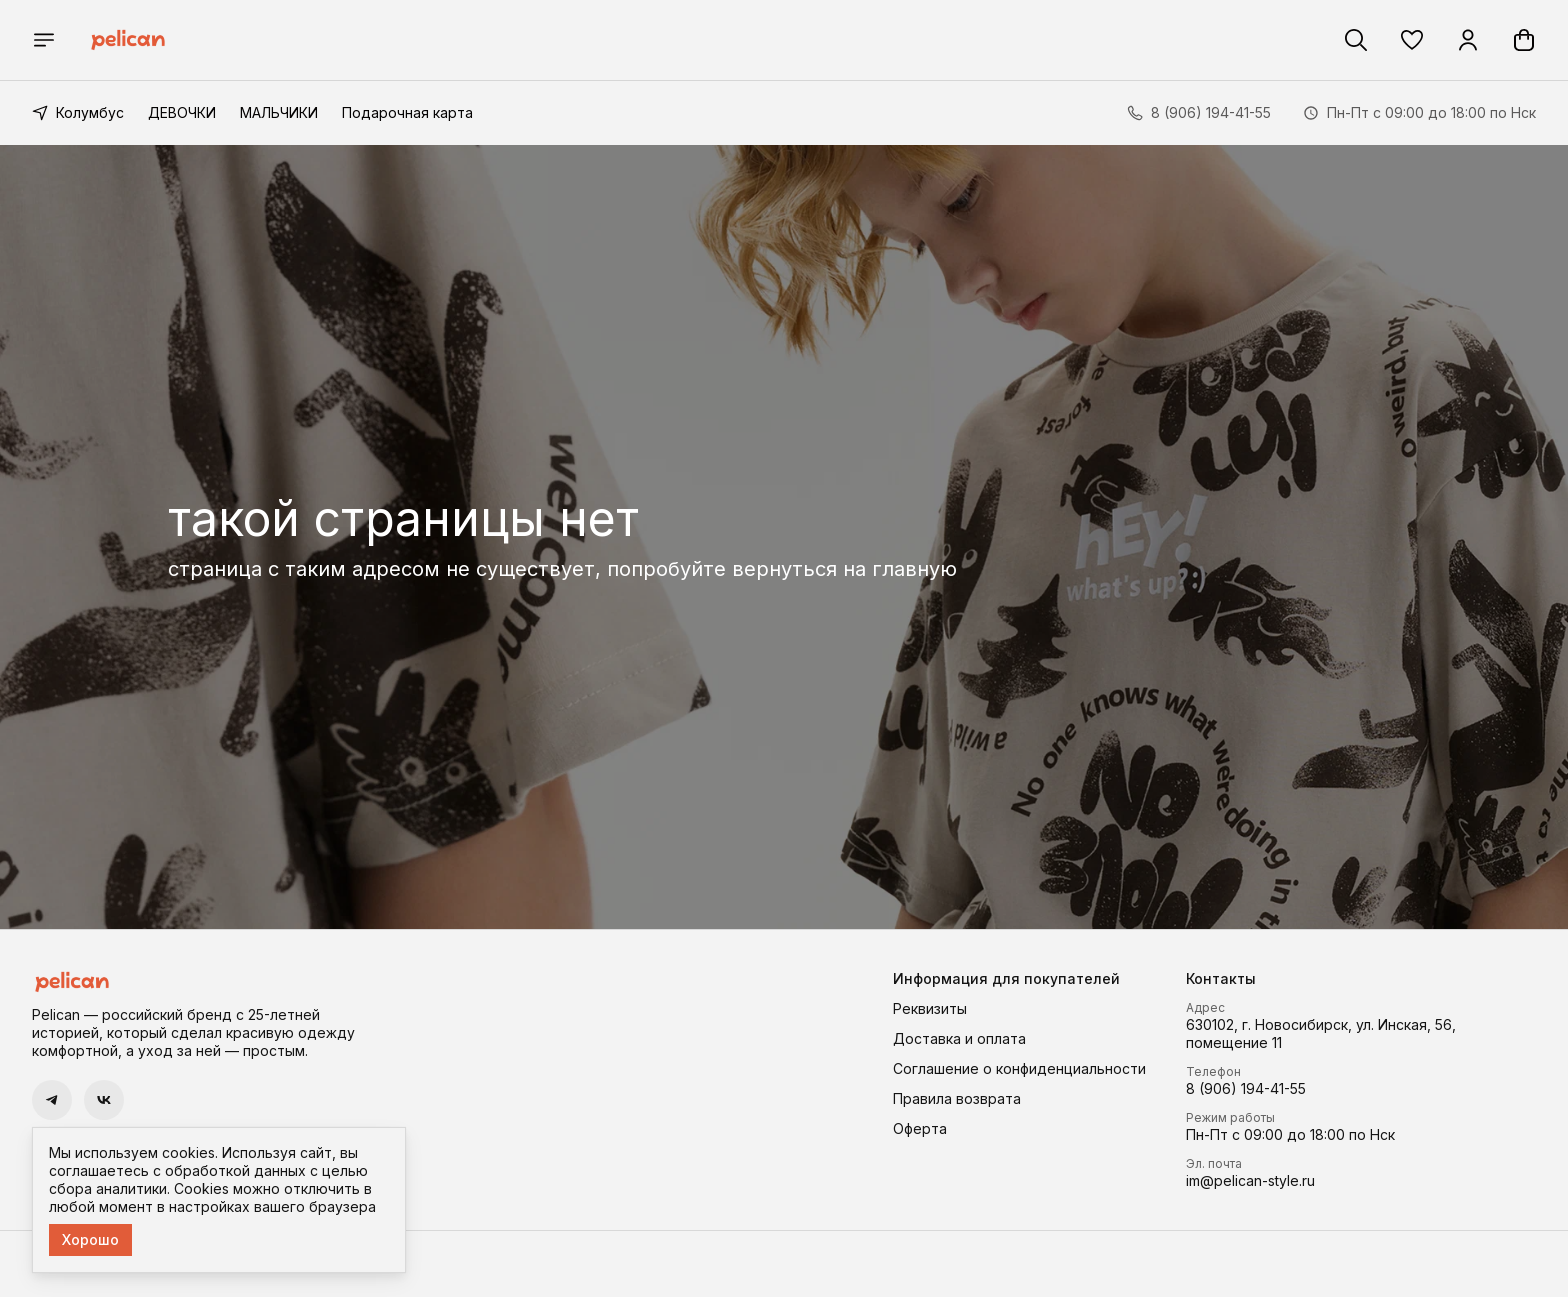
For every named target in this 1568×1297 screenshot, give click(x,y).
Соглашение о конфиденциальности (1019, 1068)
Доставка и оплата (959, 1038)
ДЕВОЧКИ (182, 112)
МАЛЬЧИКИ (279, 112)
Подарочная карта (407, 112)
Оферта (920, 1128)
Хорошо (90, 1239)
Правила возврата (957, 1098)
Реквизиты (930, 1008)
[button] (1412, 40)
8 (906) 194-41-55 (1246, 1088)
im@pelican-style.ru (1250, 1180)
